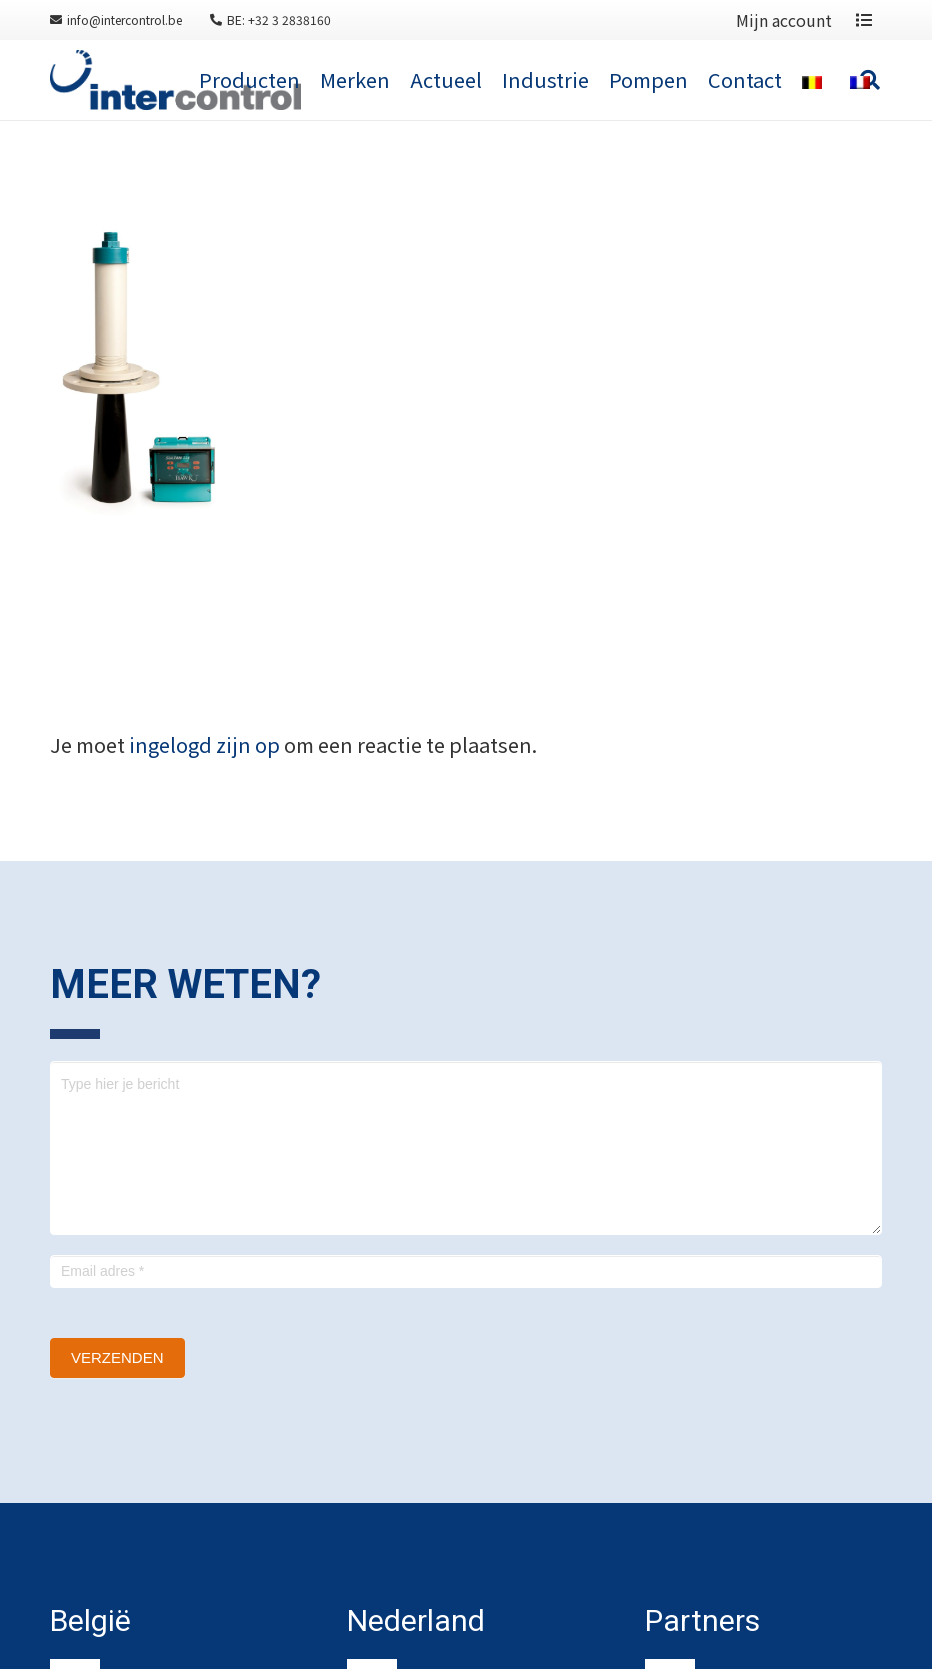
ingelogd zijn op (204, 744)
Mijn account (784, 20)
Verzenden (117, 1357)
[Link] (175, 80)
